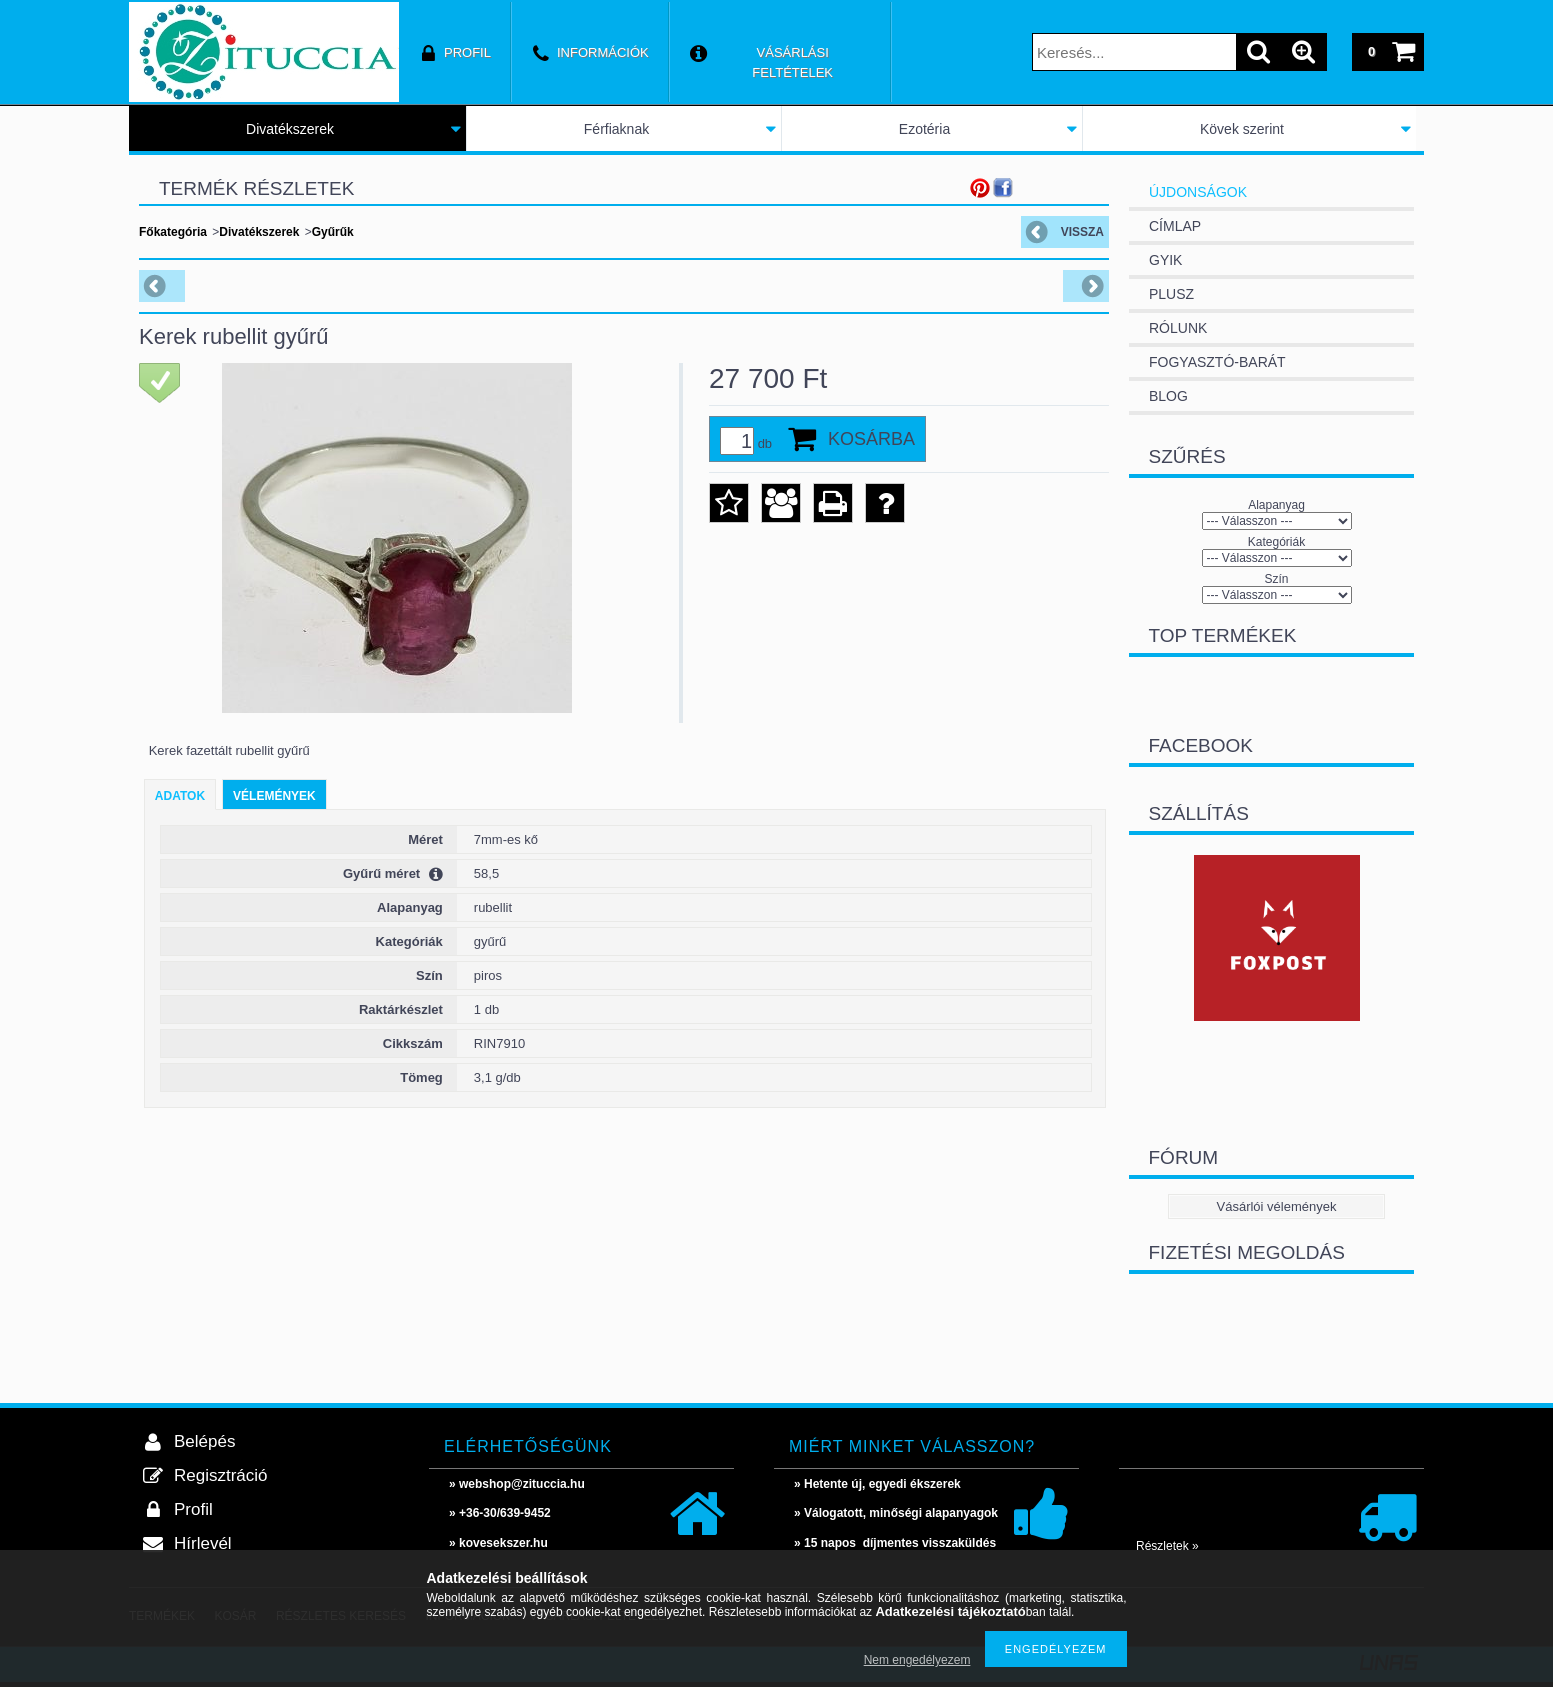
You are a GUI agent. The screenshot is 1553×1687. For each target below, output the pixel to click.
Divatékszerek (290, 129)
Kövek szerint (1242, 129)
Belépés (204, 1441)
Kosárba (871, 439)
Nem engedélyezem (917, 1660)
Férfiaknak (616, 129)
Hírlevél (203, 1543)
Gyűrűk (333, 232)
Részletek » (1167, 1546)
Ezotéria (924, 129)
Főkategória (173, 232)
